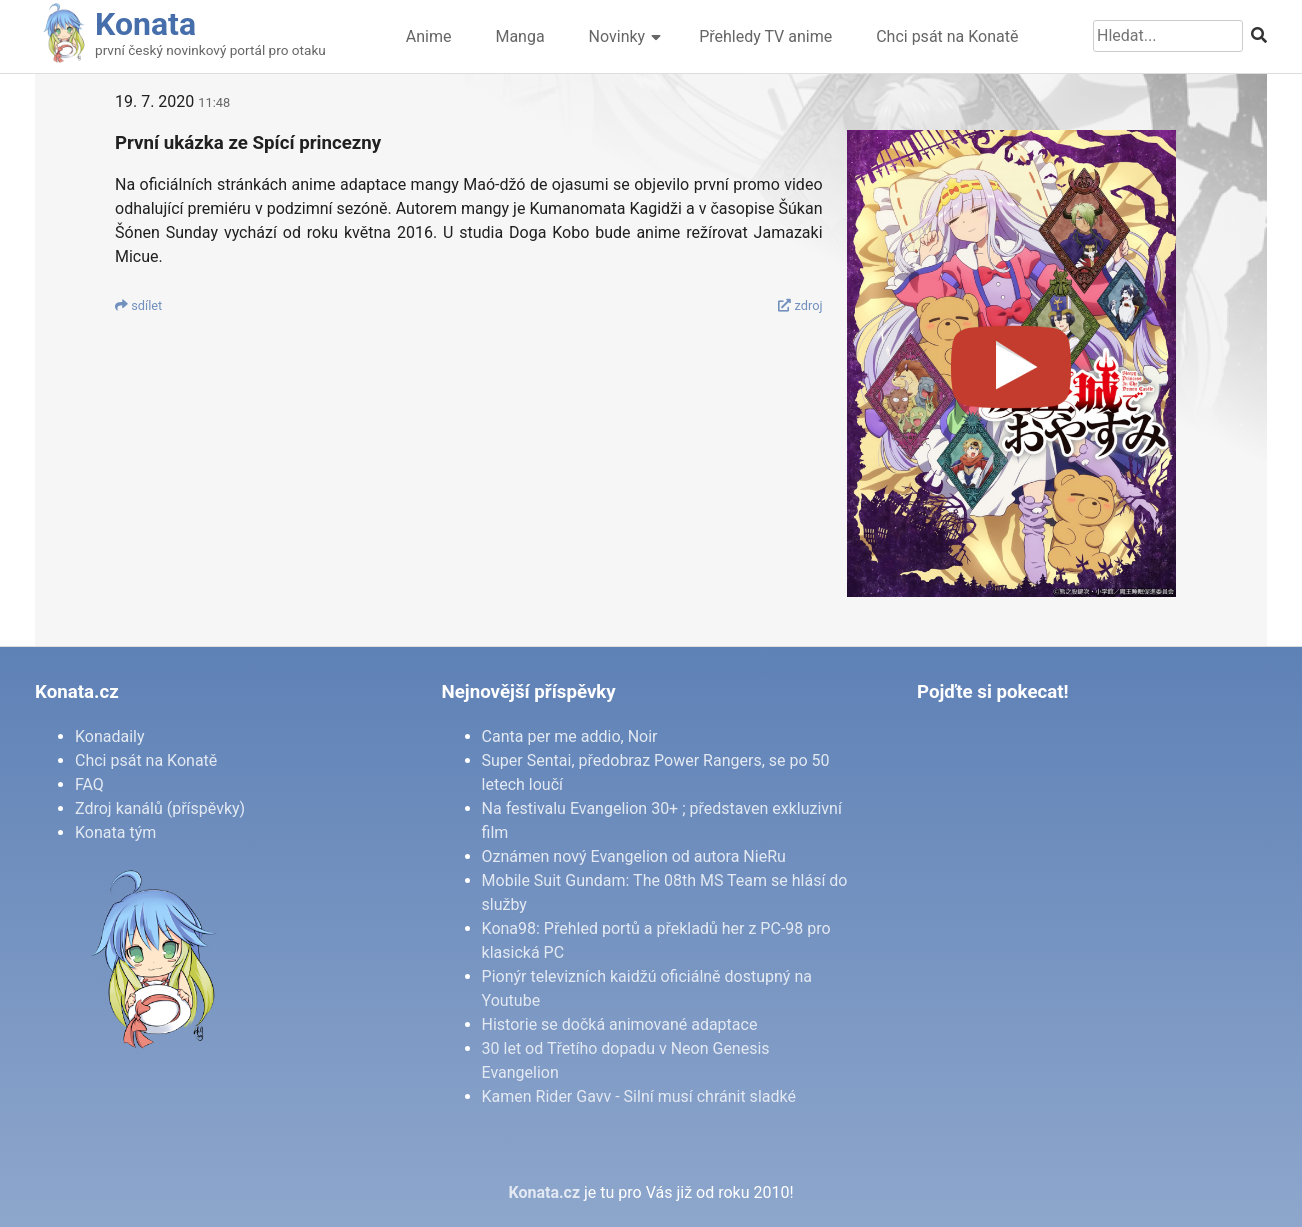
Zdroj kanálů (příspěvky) (160, 808)
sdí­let (138, 305)
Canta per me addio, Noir (570, 736)
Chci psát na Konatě (947, 36)
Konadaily (110, 736)
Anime (429, 36)
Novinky (617, 36)
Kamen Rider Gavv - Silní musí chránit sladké (639, 1096)
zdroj (800, 305)
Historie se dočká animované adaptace (620, 1024)
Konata (145, 24)
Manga (519, 36)
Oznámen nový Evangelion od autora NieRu (634, 856)
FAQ (89, 784)
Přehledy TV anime (765, 36)
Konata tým (115, 832)
